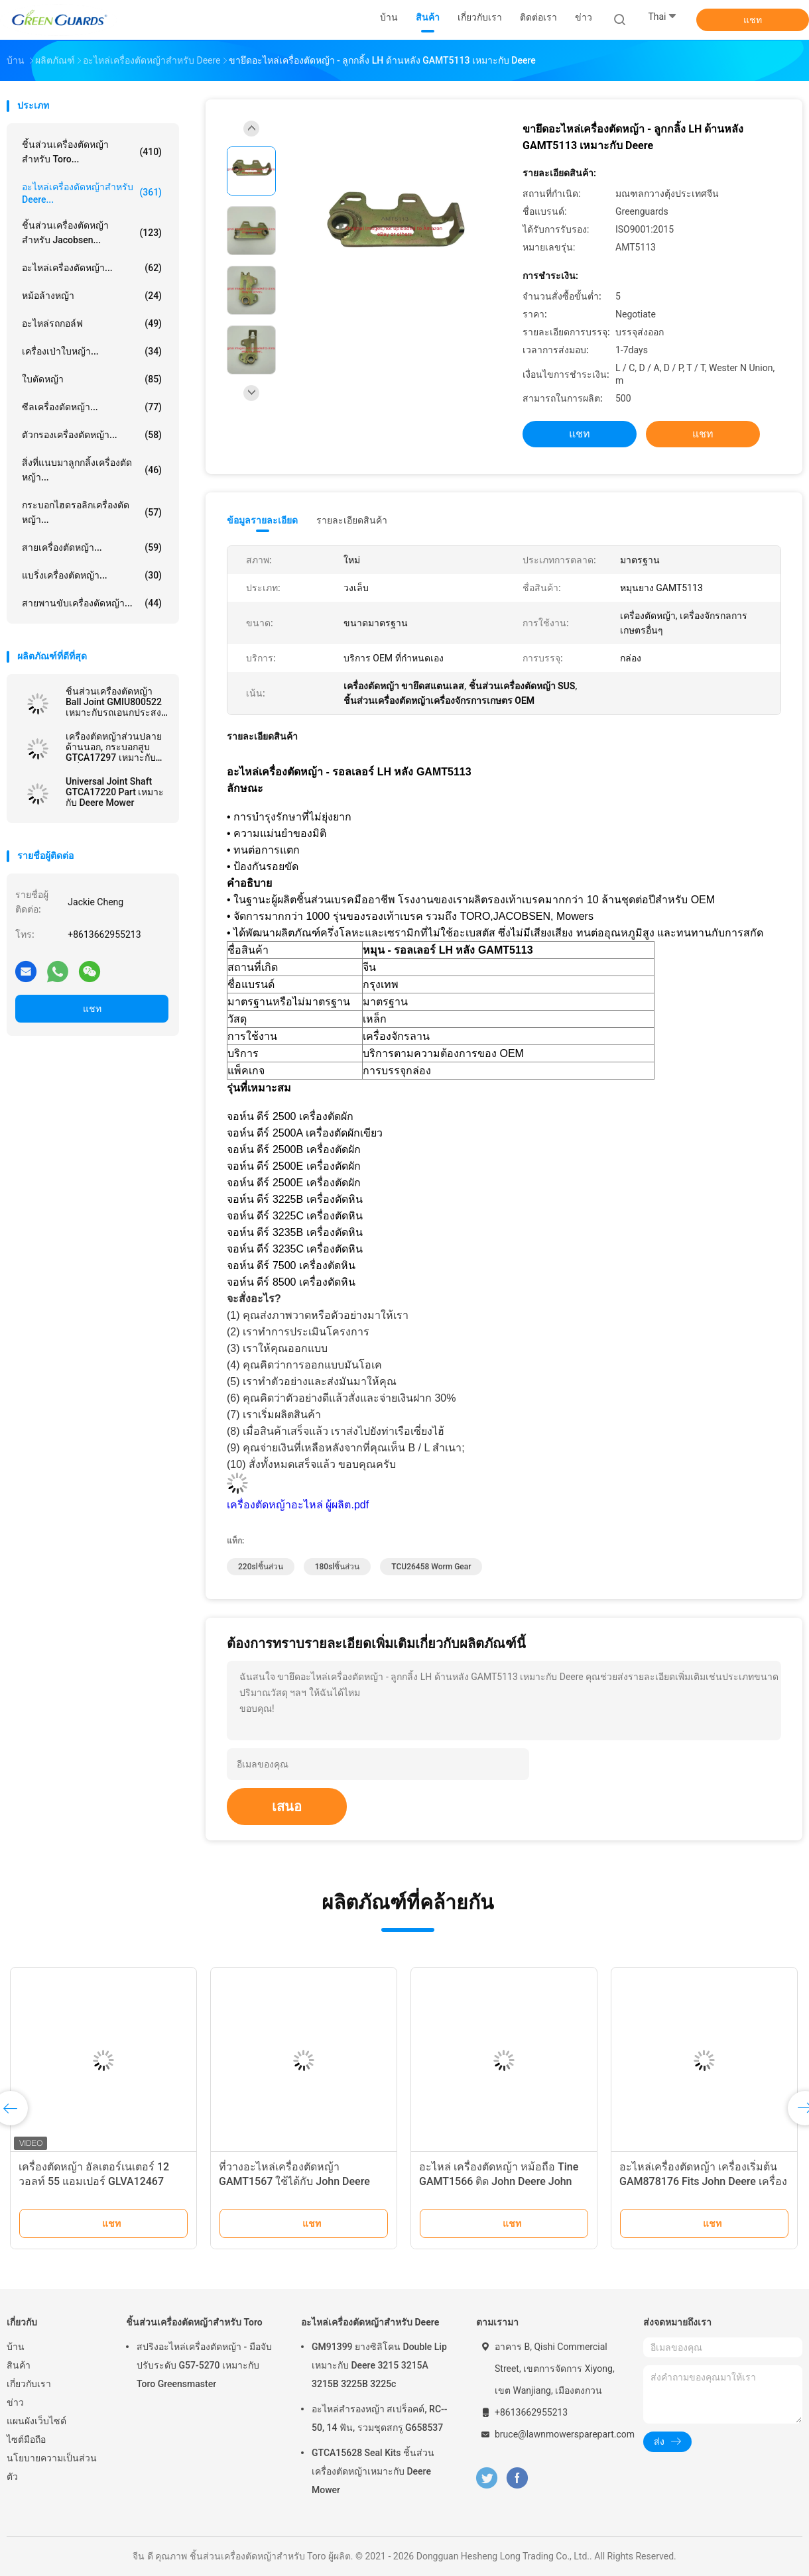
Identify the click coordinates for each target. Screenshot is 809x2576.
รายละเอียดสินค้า (351, 520)
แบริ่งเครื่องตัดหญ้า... (92, 575)
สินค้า (19, 2365)
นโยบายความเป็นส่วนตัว (52, 2467)
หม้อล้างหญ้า (92, 295)
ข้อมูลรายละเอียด (262, 520)
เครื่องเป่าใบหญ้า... (92, 351)
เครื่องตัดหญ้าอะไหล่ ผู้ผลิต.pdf (298, 1504)
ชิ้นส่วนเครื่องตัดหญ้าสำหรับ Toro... (92, 151)
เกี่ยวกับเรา (29, 2384)
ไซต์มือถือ (26, 2439)
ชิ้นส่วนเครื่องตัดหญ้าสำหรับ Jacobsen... (92, 232)
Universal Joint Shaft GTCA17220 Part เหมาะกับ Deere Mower (115, 792)
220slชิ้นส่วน (260, 1566)
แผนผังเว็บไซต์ (36, 2421)
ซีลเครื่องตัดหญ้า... (92, 407)
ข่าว (15, 2402)
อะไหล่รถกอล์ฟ (92, 323)
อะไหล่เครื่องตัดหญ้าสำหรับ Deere (370, 2322)
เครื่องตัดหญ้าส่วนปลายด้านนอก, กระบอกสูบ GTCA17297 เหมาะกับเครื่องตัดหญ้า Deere (114, 747)
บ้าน (16, 2346)
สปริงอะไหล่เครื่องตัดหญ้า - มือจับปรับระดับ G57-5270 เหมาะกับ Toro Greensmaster (204, 2365)
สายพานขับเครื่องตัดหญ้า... (92, 603)
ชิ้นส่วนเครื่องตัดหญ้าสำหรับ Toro (194, 2322)
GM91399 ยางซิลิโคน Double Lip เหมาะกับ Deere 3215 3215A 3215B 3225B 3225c (379, 2365)
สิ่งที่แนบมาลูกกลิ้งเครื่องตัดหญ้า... (92, 469)
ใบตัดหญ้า (92, 379)
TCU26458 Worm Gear (431, 1566)
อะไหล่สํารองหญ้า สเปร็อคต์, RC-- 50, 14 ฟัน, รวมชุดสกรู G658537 (380, 2418)
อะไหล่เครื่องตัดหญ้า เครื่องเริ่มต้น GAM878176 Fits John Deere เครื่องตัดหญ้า (703, 2181)
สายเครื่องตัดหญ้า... (92, 547)
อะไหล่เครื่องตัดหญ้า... (92, 267)
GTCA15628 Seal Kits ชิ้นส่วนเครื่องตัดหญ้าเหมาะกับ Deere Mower (373, 2471)
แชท (752, 20)
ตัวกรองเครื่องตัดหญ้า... (92, 434)
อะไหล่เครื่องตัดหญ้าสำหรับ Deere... (92, 193)
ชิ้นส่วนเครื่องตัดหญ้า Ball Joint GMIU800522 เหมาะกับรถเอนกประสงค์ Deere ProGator (116, 702)
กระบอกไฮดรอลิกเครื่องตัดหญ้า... (92, 512)
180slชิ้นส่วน (337, 1566)
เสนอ (287, 1807)
